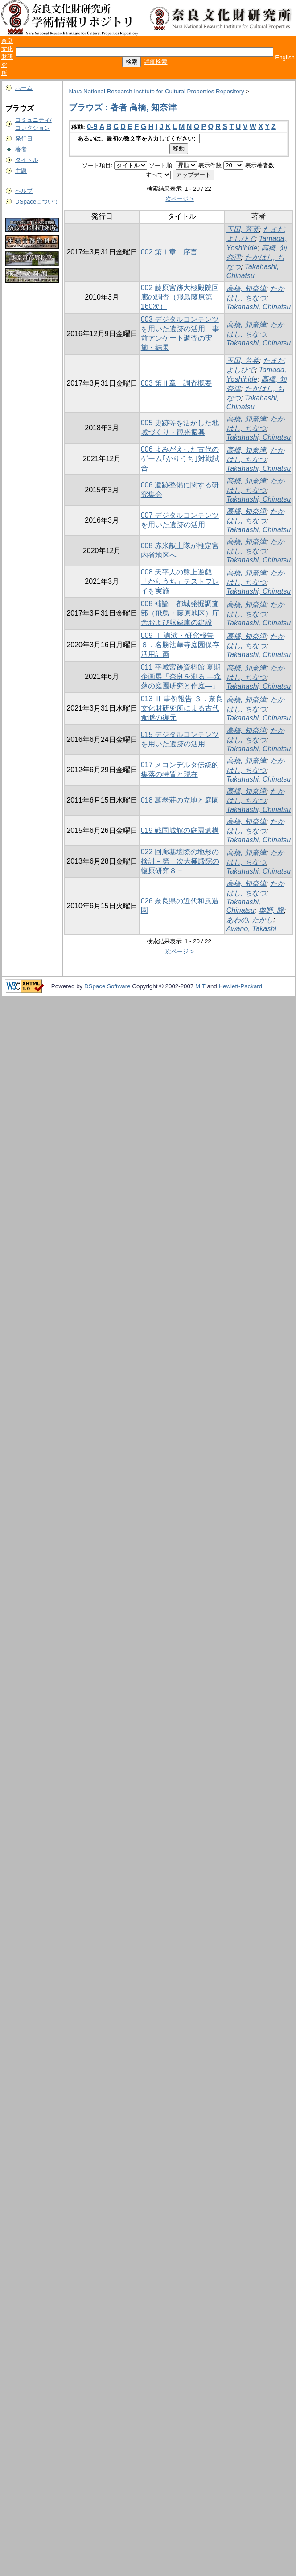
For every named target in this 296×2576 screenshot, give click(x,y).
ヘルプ (24, 190)
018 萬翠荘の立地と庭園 (180, 800)
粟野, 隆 (271, 910)
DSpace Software (107, 986)
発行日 (24, 138)
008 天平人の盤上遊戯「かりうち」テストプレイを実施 (180, 581)
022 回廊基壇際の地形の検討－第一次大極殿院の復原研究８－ (180, 861)
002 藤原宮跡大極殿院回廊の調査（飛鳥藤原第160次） (180, 297)
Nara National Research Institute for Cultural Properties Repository (156, 91)
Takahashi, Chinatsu (258, 307)
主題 (21, 170)
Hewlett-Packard (240, 986)
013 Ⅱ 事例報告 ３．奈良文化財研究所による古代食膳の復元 (182, 708)
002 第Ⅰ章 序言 (169, 252)
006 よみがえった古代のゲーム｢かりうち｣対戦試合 (180, 458)
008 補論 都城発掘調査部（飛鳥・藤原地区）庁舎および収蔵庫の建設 (180, 613)
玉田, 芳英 (242, 229)
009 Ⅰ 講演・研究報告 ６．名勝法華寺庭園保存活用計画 (180, 645)
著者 (21, 149)
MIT (200, 986)
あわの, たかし (249, 920)
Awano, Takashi (251, 928)
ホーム (24, 87)
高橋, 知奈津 (246, 288)
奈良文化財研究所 (7, 56)
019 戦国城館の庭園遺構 (180, 830)
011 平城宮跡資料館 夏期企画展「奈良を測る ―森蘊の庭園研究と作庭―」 (181, 676)
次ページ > (179, 199)
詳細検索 (155, 61)
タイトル (26, 160)
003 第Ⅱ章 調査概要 (176, 383)
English (285, 57)
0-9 (92, 126)
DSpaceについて (37, 201)
